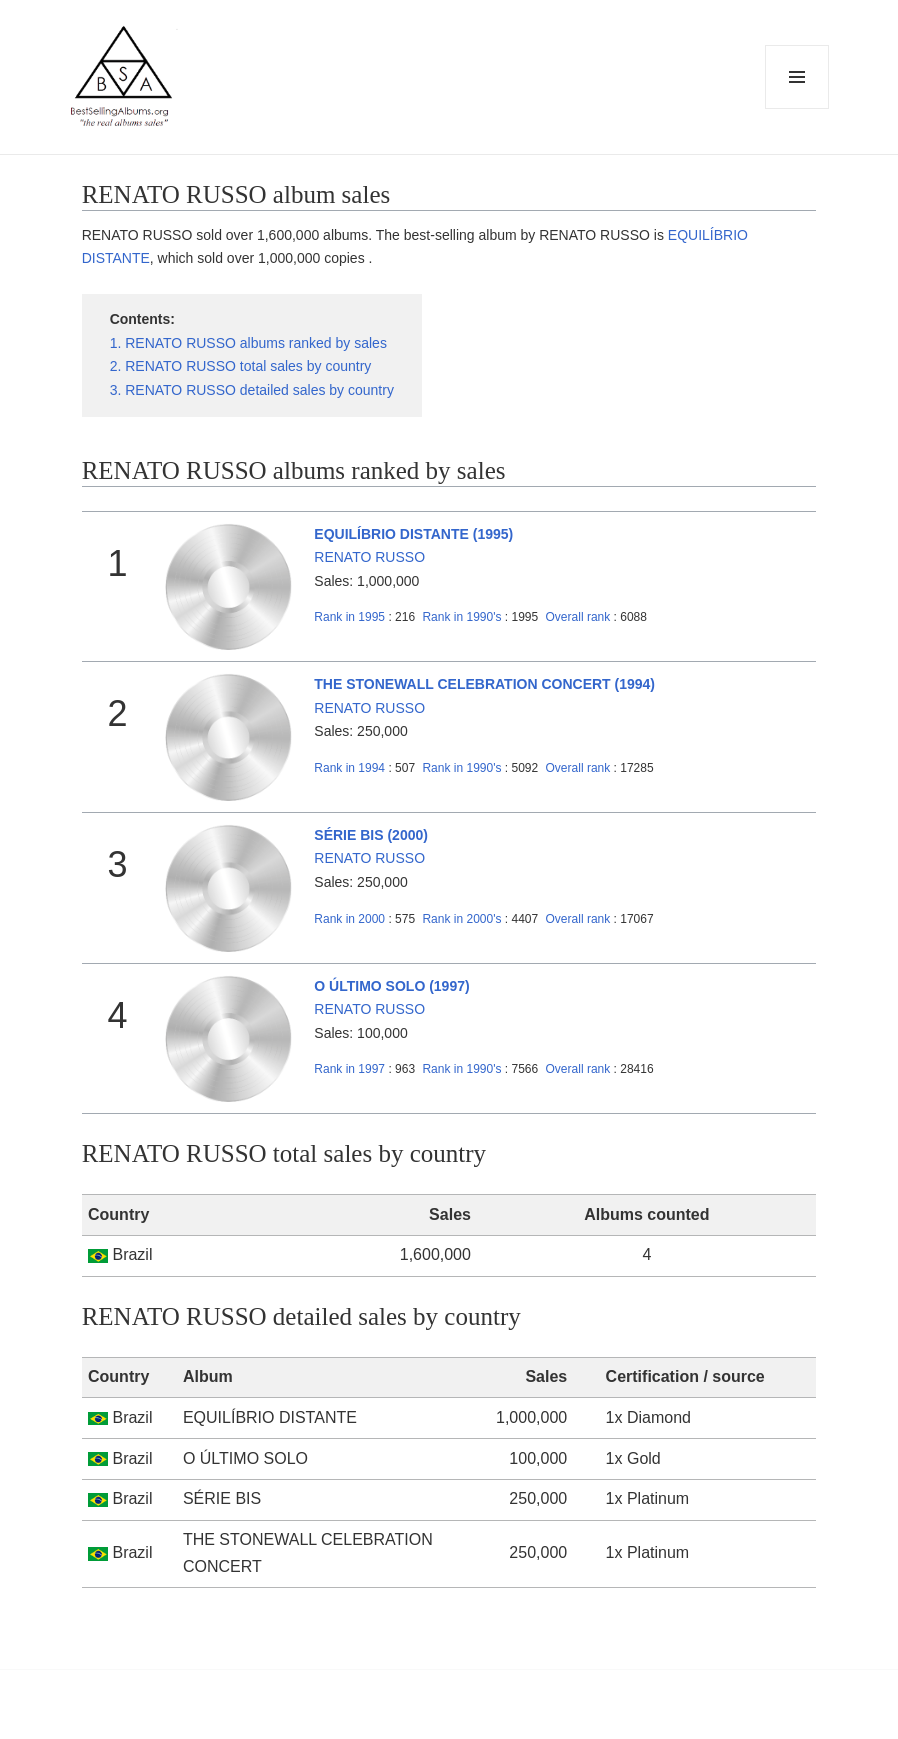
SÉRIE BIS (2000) (371, 835)
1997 (349, 1069)
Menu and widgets (797, 108)
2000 (349, 919)
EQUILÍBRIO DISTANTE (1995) (413, 534)
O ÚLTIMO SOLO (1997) (391, 986)
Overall (578, 617)
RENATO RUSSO (369, 557)
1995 (349, 617)
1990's (463, 617)
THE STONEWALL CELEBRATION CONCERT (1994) (484, 684)
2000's (463, 919)
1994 (349, 768)
